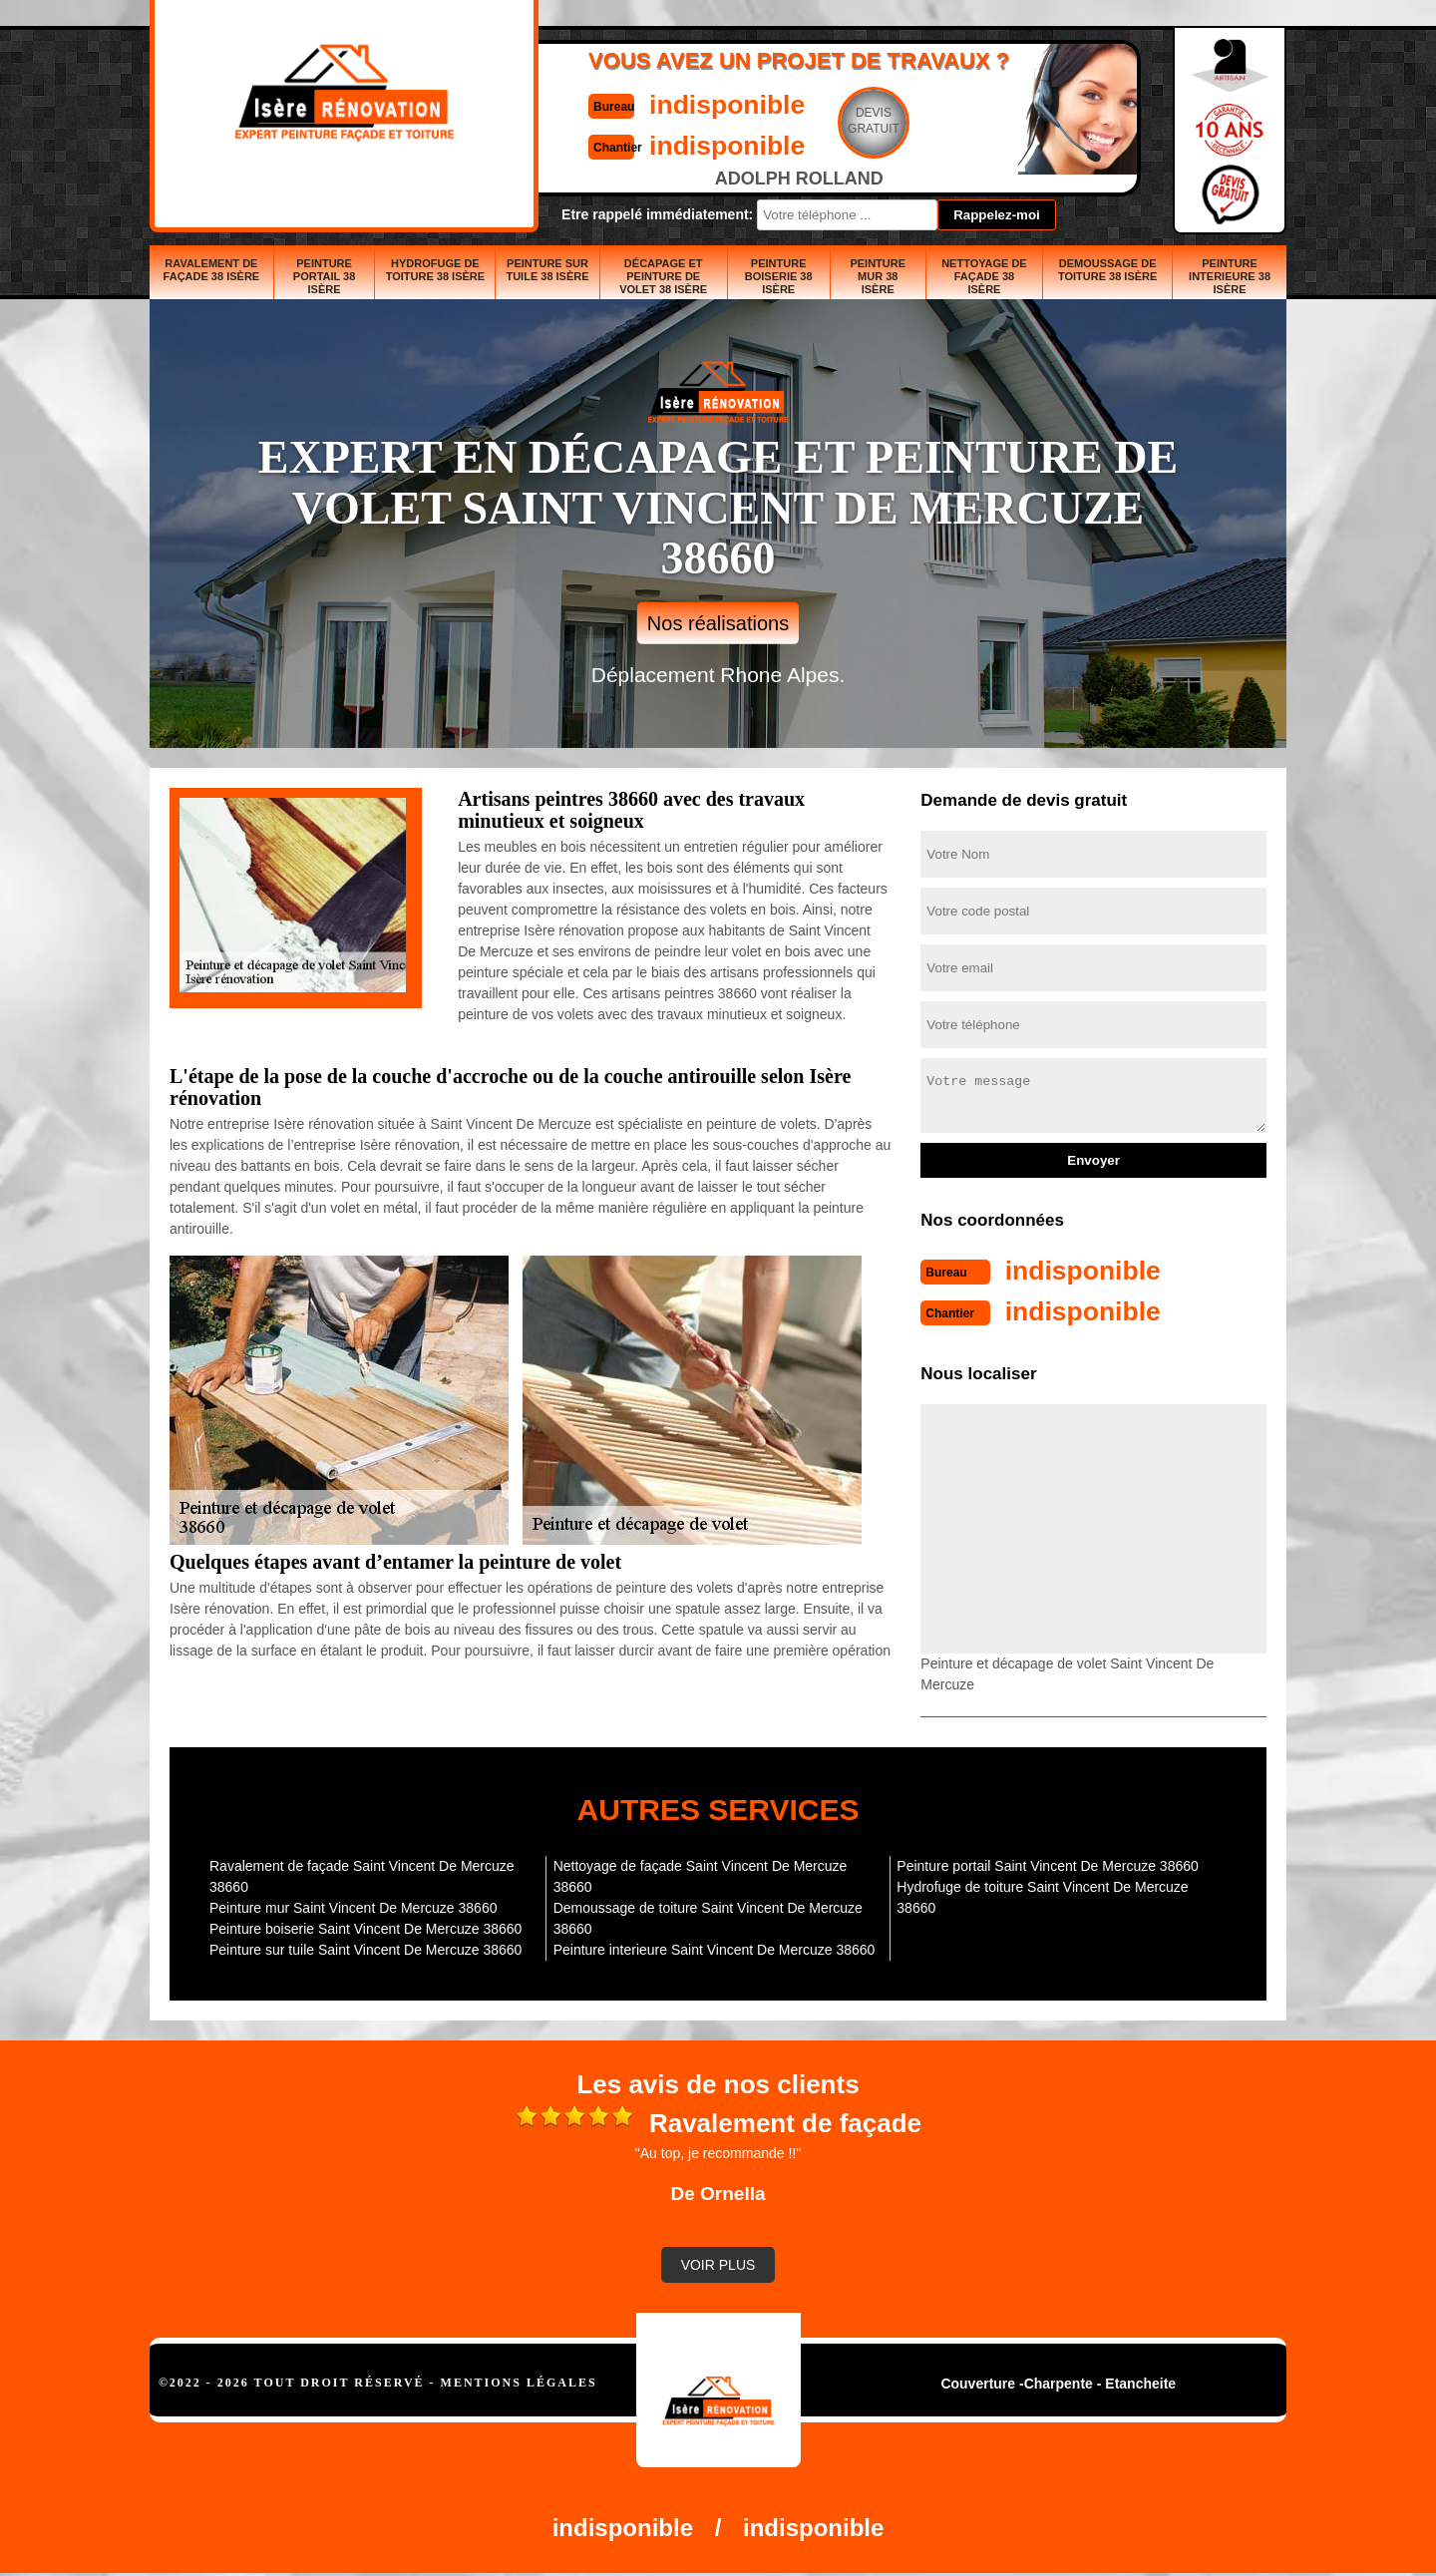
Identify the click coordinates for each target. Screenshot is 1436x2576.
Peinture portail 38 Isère (324, 276)
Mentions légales (519, 2381)
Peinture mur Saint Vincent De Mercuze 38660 (353, 1906)
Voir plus (718, 2263)
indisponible (658, 103)
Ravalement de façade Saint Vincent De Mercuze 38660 (362, 1874)
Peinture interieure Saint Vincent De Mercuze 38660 (714, 1948)
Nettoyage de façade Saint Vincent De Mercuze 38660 (700, 1874)
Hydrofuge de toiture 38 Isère (435, 269)
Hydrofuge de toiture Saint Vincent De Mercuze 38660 (1042, 1895)
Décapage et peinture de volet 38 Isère (663, 276)
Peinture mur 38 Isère (877, 276)
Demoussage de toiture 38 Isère (1107, 269)
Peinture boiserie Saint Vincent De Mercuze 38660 (365, 1927)
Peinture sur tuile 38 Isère (547, 269)
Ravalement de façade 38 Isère (212, 269)
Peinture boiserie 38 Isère (779, 276)
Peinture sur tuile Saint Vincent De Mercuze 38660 (365, 1948)
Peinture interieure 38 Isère (1229, 276)
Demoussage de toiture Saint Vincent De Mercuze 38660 (708, 1916)
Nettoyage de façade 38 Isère (984, 276)
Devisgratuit (811, 121)
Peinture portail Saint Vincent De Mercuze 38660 (1047, 1864)
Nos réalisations (718, 623)
